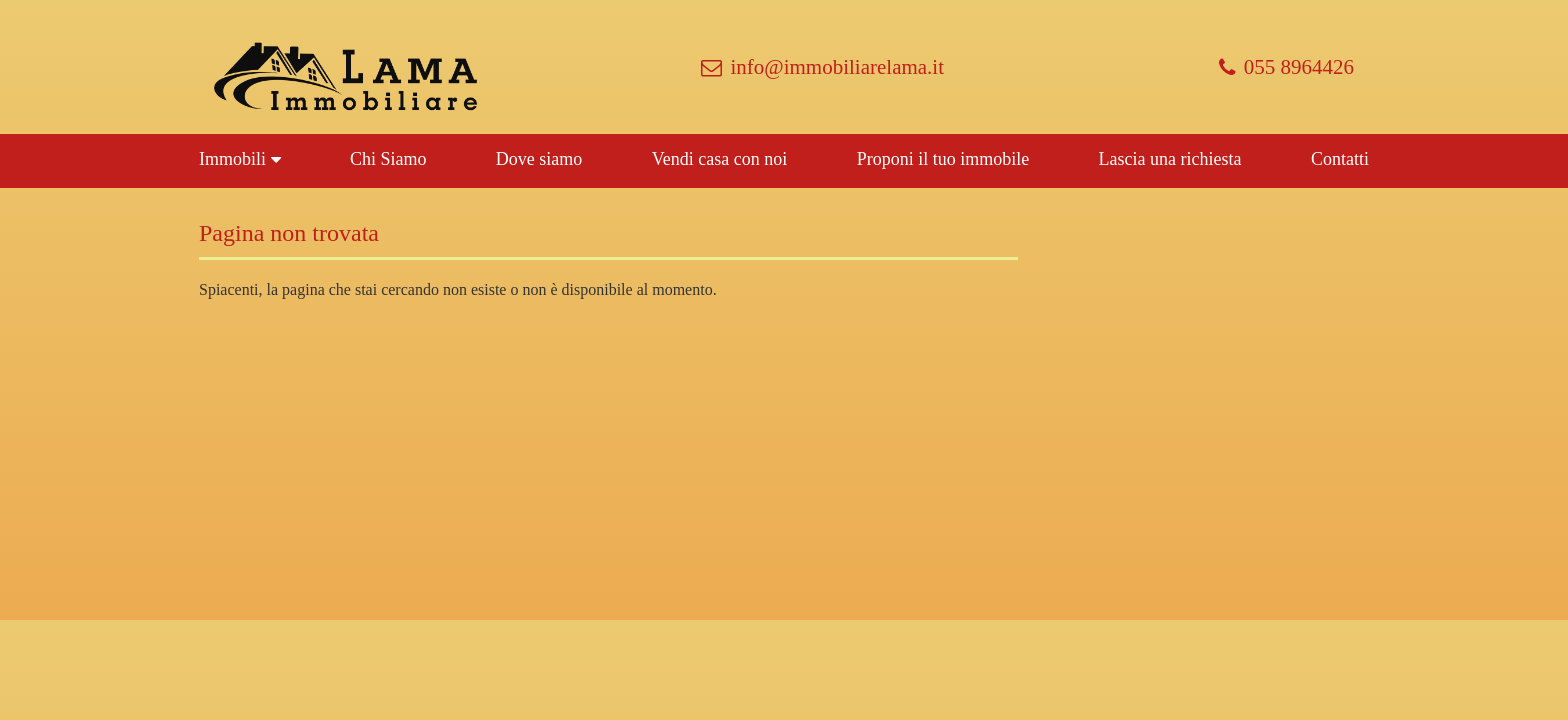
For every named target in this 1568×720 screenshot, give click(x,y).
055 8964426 (1286, 67)
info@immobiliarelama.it (822, 67)
